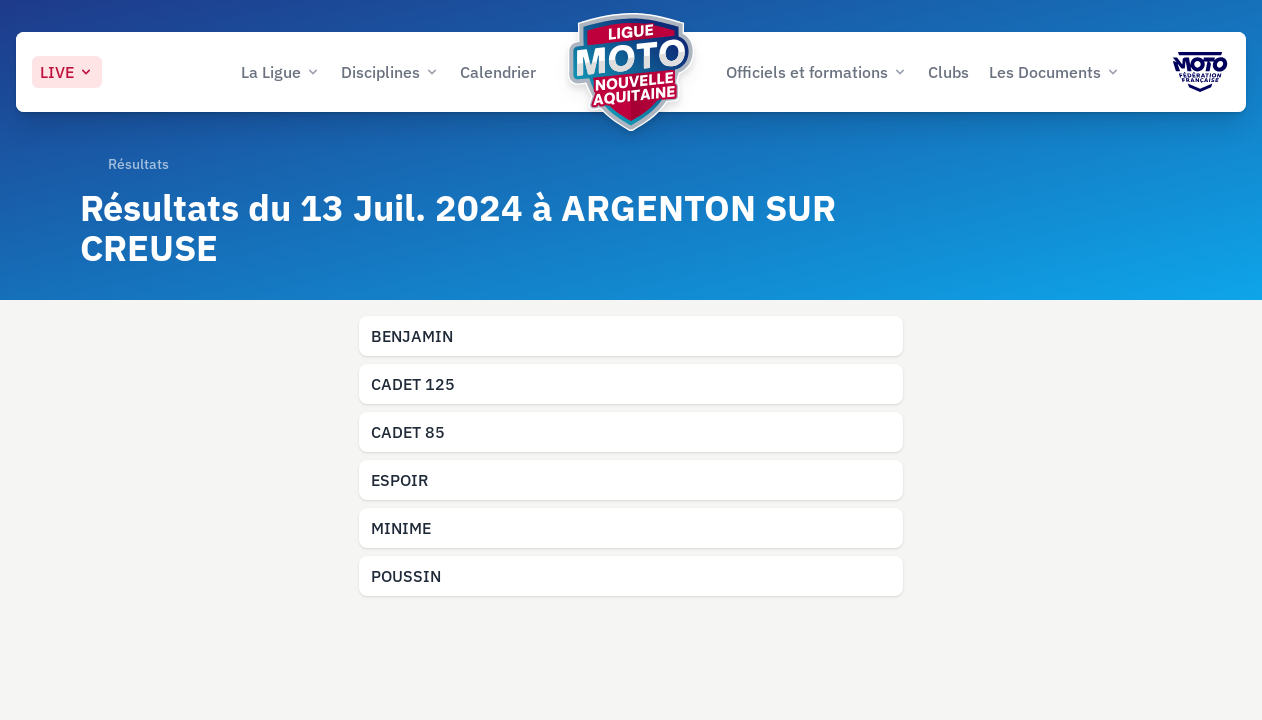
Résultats (138, 164)
